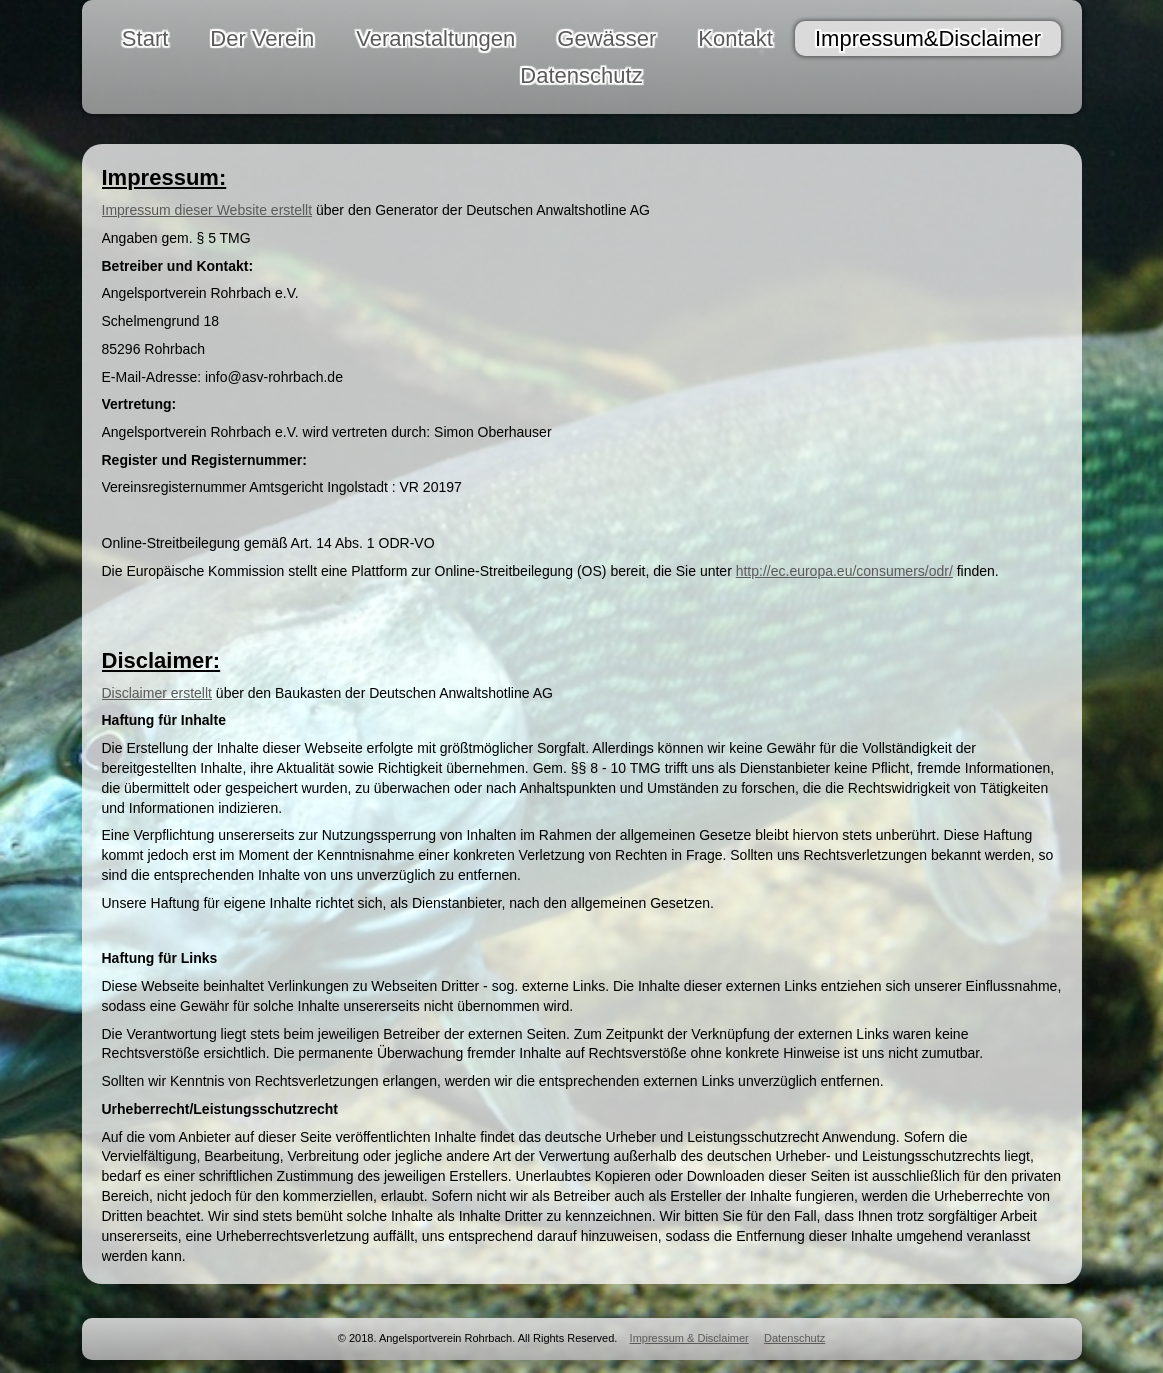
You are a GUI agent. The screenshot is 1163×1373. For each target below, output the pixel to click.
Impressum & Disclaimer (689, 1338)
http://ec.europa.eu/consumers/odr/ (844, 571)
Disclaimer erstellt (157, 693)
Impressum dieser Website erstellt (207, 210)
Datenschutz (794, 1338)
